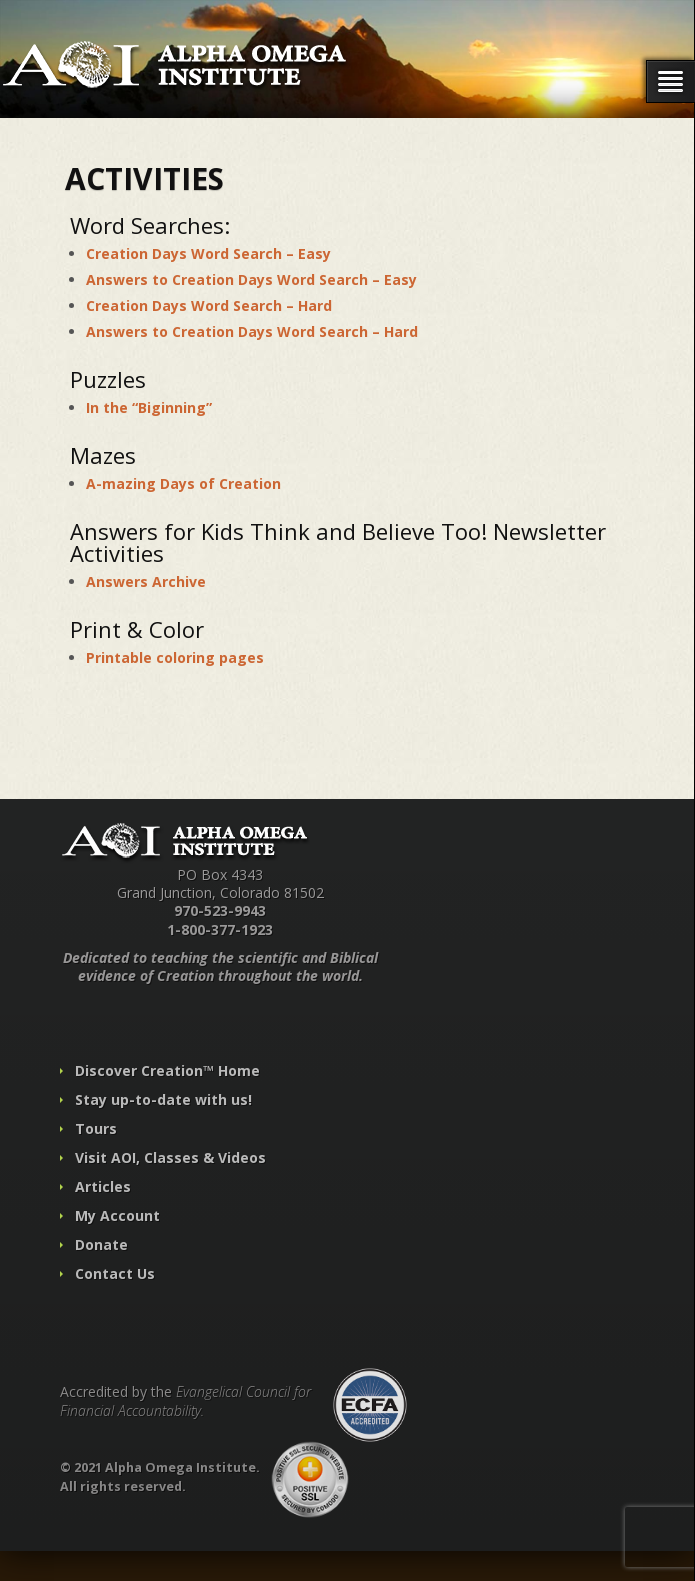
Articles (103, 1186)
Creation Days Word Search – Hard (209, 305)
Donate (101, 1244)
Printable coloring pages (175, 657)
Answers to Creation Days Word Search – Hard (252, 331)
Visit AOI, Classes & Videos (170, 1157)
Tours (96, 1128)
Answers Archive (146, 581)
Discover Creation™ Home (167, 1070)
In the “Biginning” (149, 407)
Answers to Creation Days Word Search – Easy (251, 279)
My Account (117, 1215)
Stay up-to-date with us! (163, 1099)
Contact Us (115, 1273)
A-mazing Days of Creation (183, 483)
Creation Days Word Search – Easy (208, 253)
